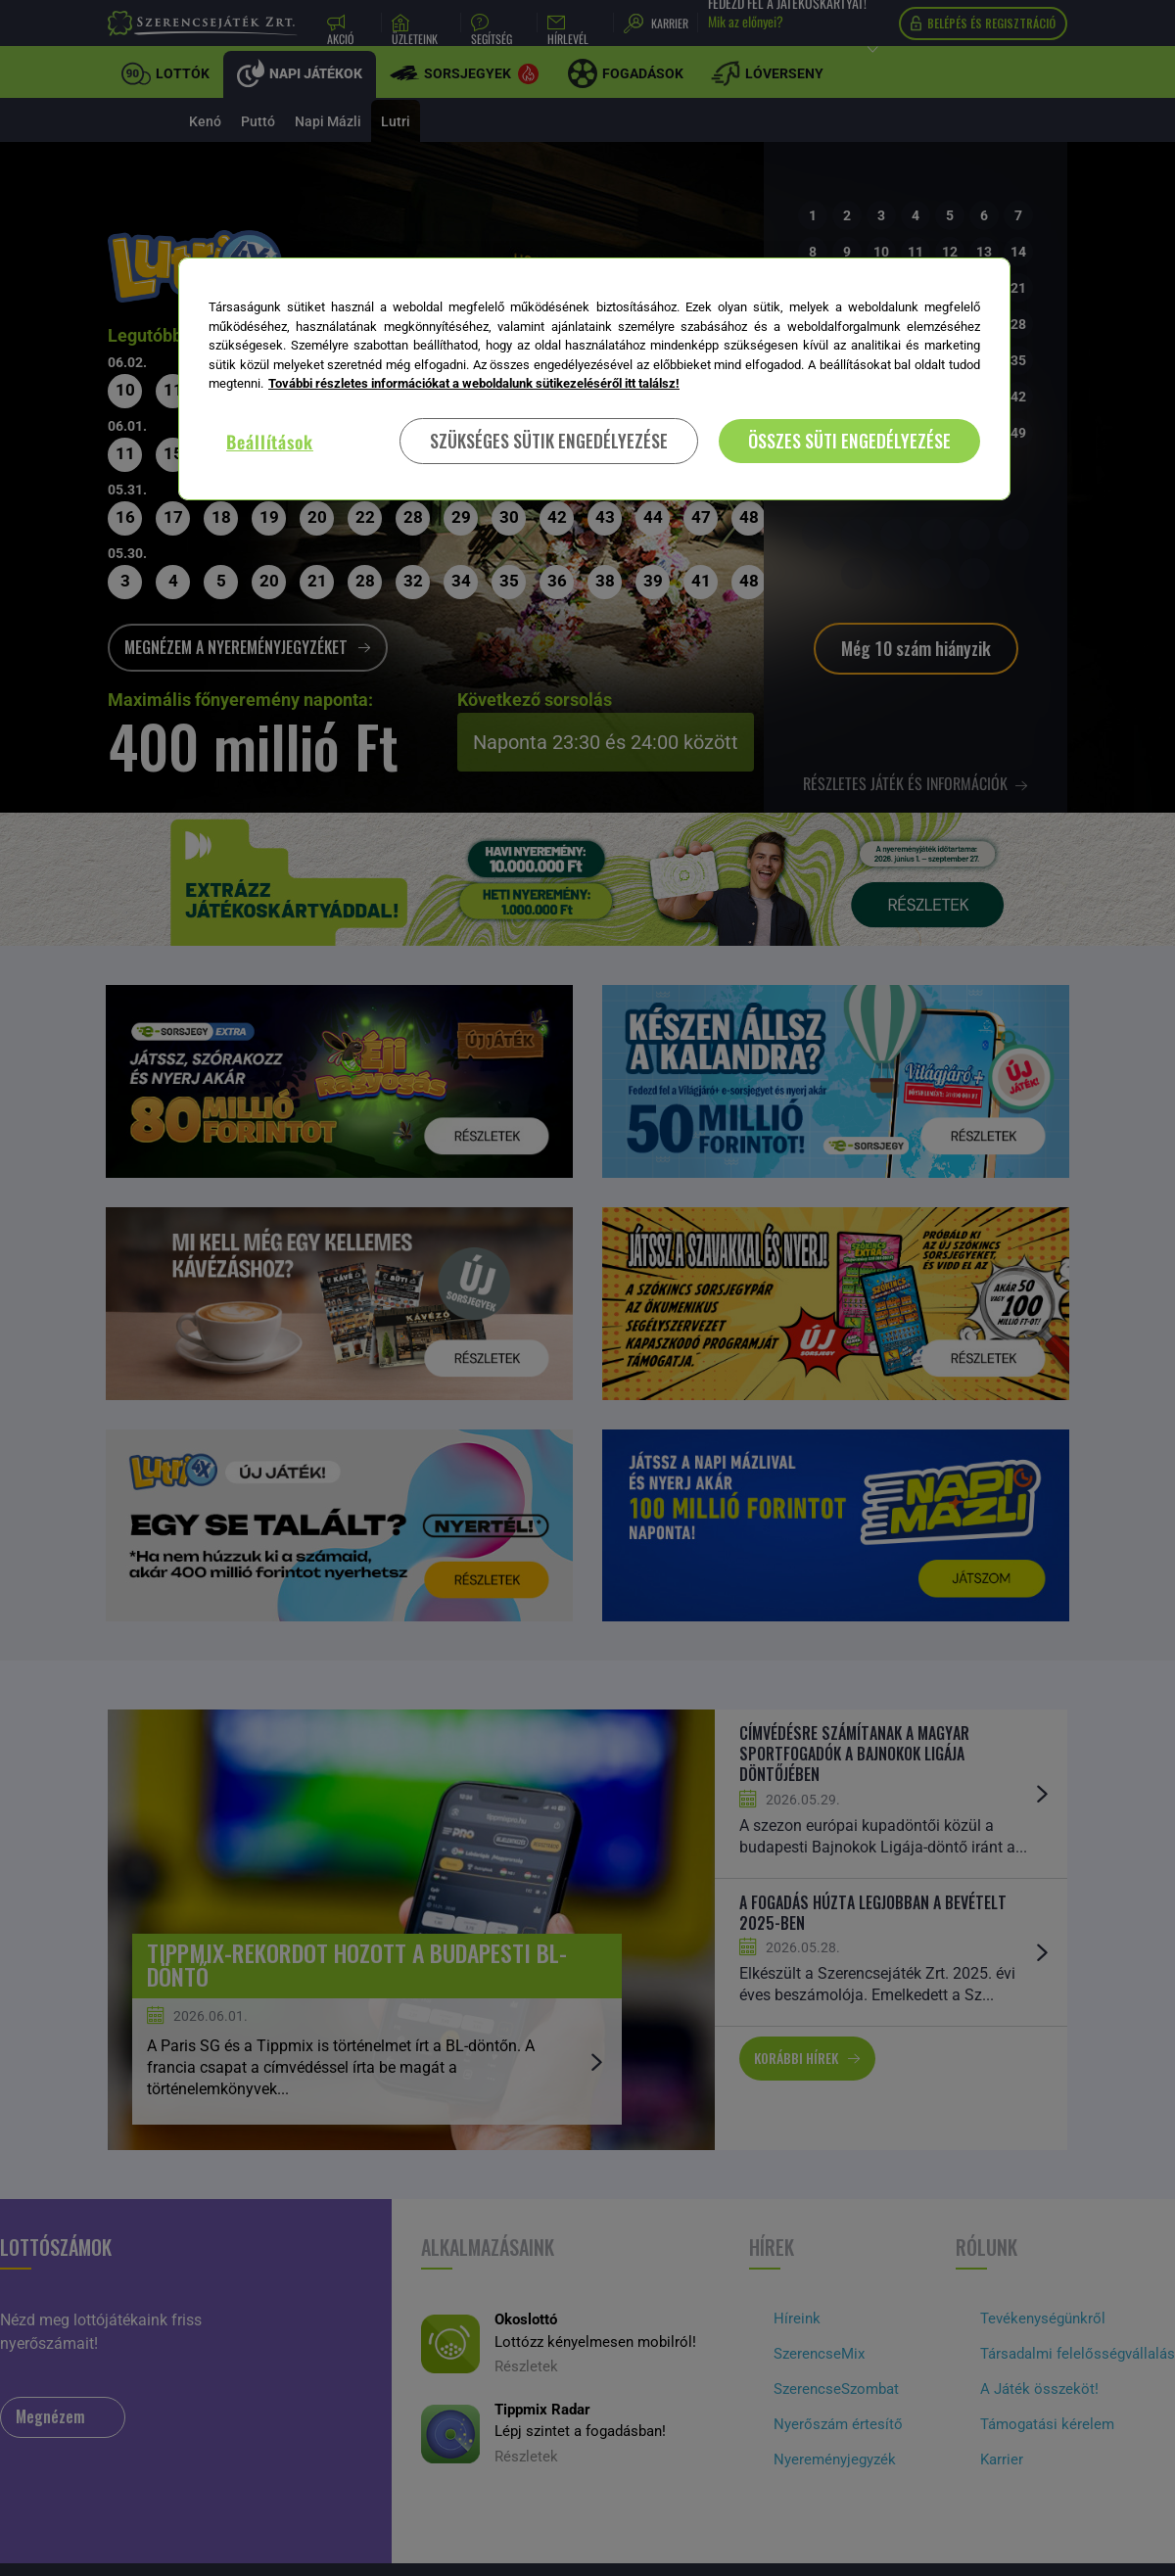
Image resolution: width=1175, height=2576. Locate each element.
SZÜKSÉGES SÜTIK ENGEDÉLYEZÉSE (549, 441)
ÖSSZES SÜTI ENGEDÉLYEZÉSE (849, 441)
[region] (594, 379)
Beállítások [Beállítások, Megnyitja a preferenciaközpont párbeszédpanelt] (269, 441)
